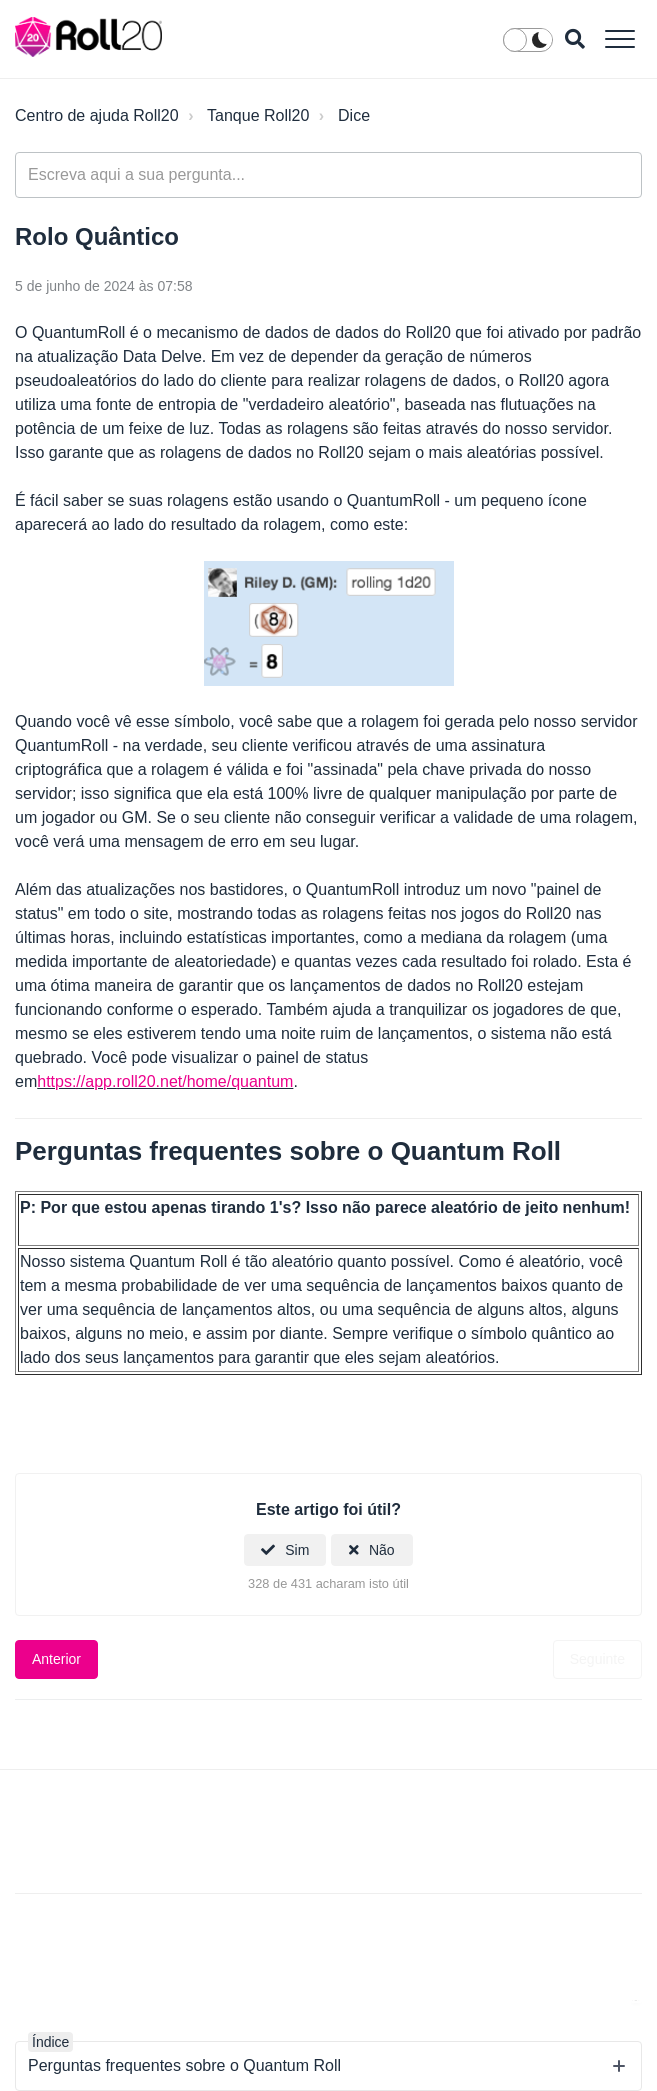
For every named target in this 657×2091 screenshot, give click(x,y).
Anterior (56, 1659)
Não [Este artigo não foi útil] (382, 1550)
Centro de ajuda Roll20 (97, 115)
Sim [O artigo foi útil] (297, 1550)
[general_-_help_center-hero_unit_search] (328, 175)
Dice (354, 115)
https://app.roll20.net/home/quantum (165, 1081)
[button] (619, 38)
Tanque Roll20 (258, 115)
